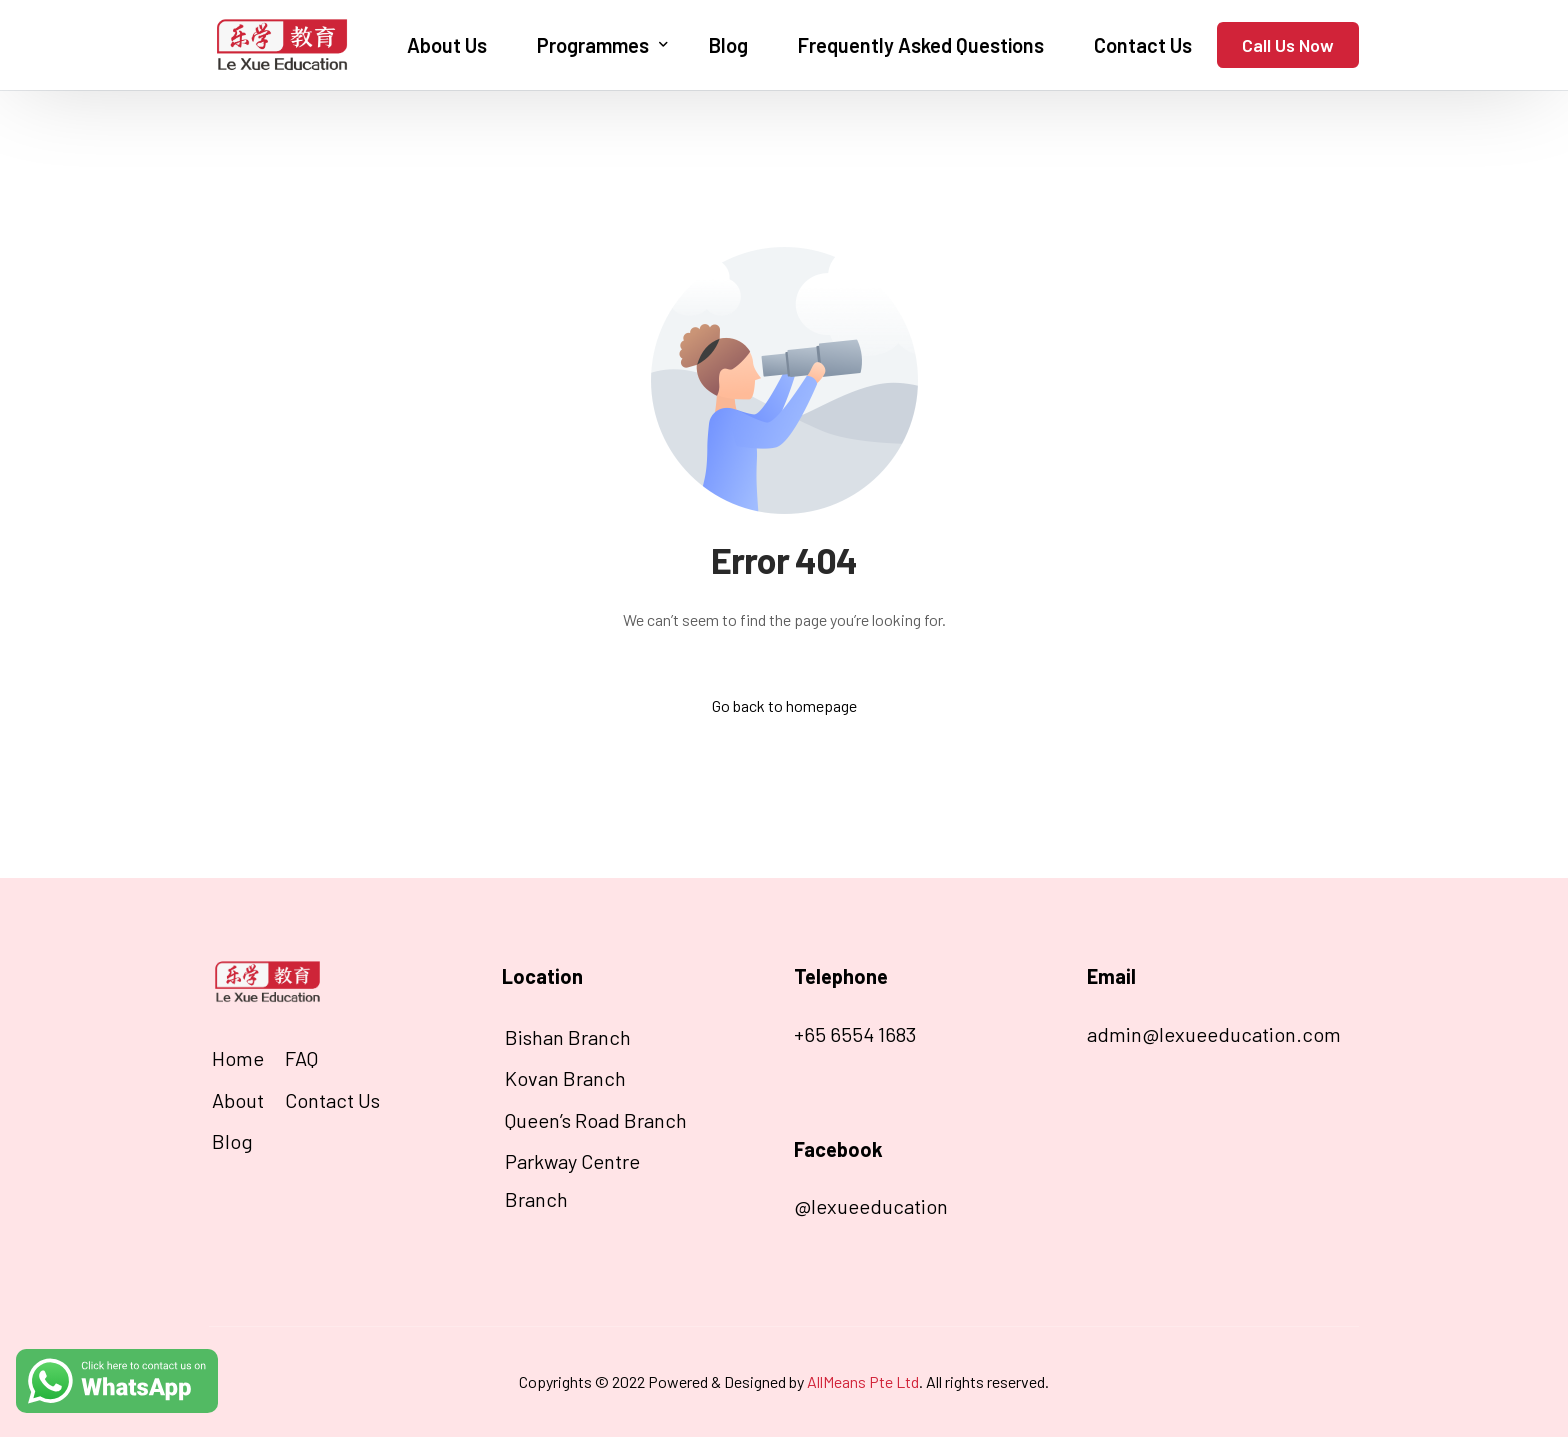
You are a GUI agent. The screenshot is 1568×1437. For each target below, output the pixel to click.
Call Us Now (1288, 45)
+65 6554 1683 (855, 1034)
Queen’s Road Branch (596, 1120)
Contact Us (332, 1100)
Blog (232, 1141)
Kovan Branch (565, 1078)
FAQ (301, 1058)
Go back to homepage (784, 705)
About (238, 1100)
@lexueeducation (871, 1206)
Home (238, 1058)
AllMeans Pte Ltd (863, 1381)
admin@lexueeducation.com (1214, 1034)
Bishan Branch (568, 1037)
